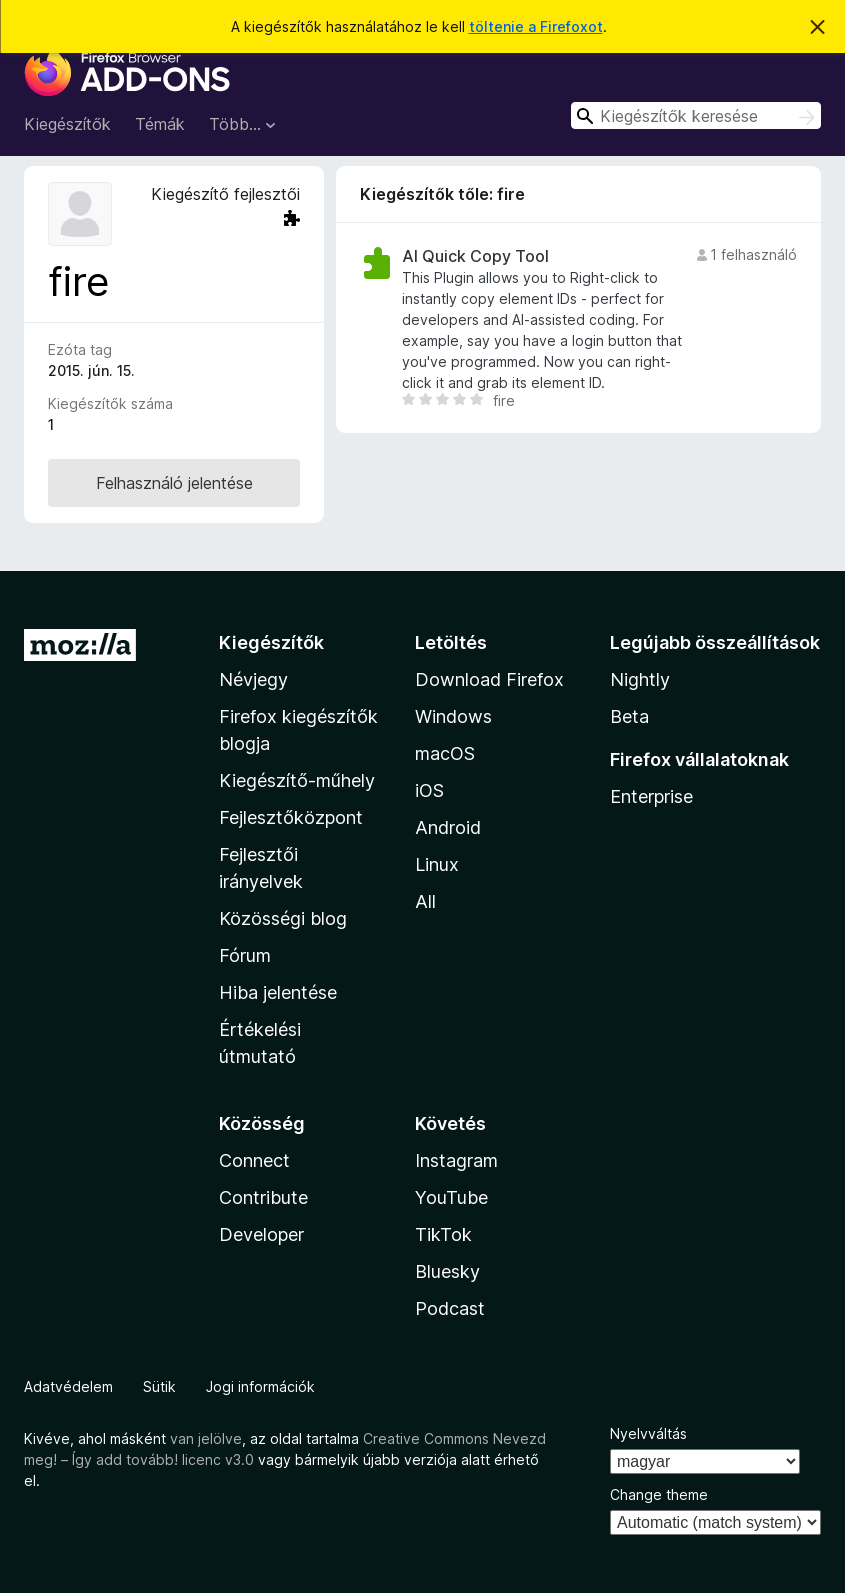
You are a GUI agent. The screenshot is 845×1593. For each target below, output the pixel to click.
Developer (261, 1234)
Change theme (659, 1494)
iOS (429, 790)
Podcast (450, 1308)
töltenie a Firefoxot (536, 26)
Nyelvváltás (648, 1433)
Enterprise (651, 796)
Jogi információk (260, 1386)
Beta (629, 716)
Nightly (640, 679)
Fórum (245, 955)
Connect (254, 1160)
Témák (160, 124)
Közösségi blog (283, 918)
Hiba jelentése (278, 992)
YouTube (451, 1197)
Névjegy (253, 679)
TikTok (443, 1234)
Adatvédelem (68, 1386)
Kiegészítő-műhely (297, 780)
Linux (437, 864)
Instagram (456, 1160)
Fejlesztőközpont (291, 817)
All (425, 901)
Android (448, 827)
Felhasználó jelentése (174, 483)
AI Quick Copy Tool (475, 256)
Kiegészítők (67, 124)
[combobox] (696, 115)
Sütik (159, 1386)
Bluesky (447, 1271)
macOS (445, 753)
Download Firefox (489, 679)
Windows (453, 716)
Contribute (263, 1197)
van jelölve (206, 1438)
